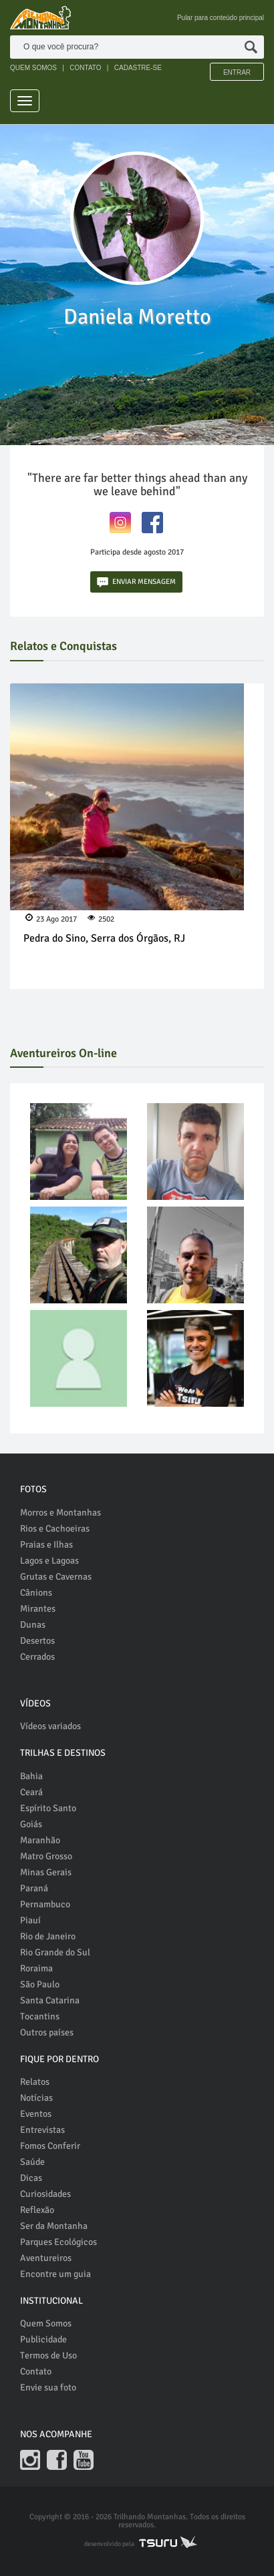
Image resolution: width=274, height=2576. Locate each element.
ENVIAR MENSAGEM (136, 582)
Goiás (31, 1824)
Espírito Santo (48, 1808)
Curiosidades (45, 2194)
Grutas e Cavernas (56, 1576)
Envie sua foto (48, 2387)
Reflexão (37, 2210)
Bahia (31, 1776)
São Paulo (39, 1984)
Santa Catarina (50, 2000)
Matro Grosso (46, 1856)
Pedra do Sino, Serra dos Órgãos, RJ (104, 938)
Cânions (36, 1592)
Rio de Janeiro (48, 1936)
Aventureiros (46, 2258)
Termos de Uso (48, 2355)
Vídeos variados (50, 1726)
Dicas (31, 2178)
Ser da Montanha (54, 2226)
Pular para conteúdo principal (220, 17)
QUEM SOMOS (33, 67)
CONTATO (85, 67)
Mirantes (37, 1608)
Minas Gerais (46, 1872)
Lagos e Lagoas (49, 1560)
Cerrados (37, 1656)
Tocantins (39, 2016)
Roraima (36, 1968)
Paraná (34, 1888)
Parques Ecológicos (58, 2242)
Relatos (34, 2081)
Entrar (237, 72)
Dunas (32, 1624)
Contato (35, 2371)
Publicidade (43, 2339)
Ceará (31, 1792)
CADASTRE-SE (138, 67)
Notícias (36, 2098)
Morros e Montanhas (60, 1512)
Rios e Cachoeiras (55, 1528)
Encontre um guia (55, 2274)
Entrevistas (42, 2130)
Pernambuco (45, 1904)
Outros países (47, 2032)
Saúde (32, 2162)
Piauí (30, 1920)
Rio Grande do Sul (55, 1952)
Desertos (37, 1640)
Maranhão (40, 1840)
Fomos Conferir (50, 2146)
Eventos (35, 2114)
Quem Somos (46, 2323)
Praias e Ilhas (46, 1544)
